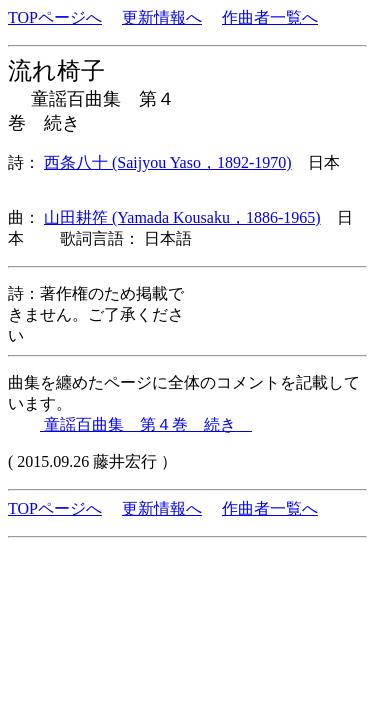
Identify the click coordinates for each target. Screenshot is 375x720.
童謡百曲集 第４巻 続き (146, 424)
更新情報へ (162, 17)
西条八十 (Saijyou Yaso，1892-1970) (168, 162)
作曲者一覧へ (270, 17)
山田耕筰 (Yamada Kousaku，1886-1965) (182, 217)
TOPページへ (55, 17)
